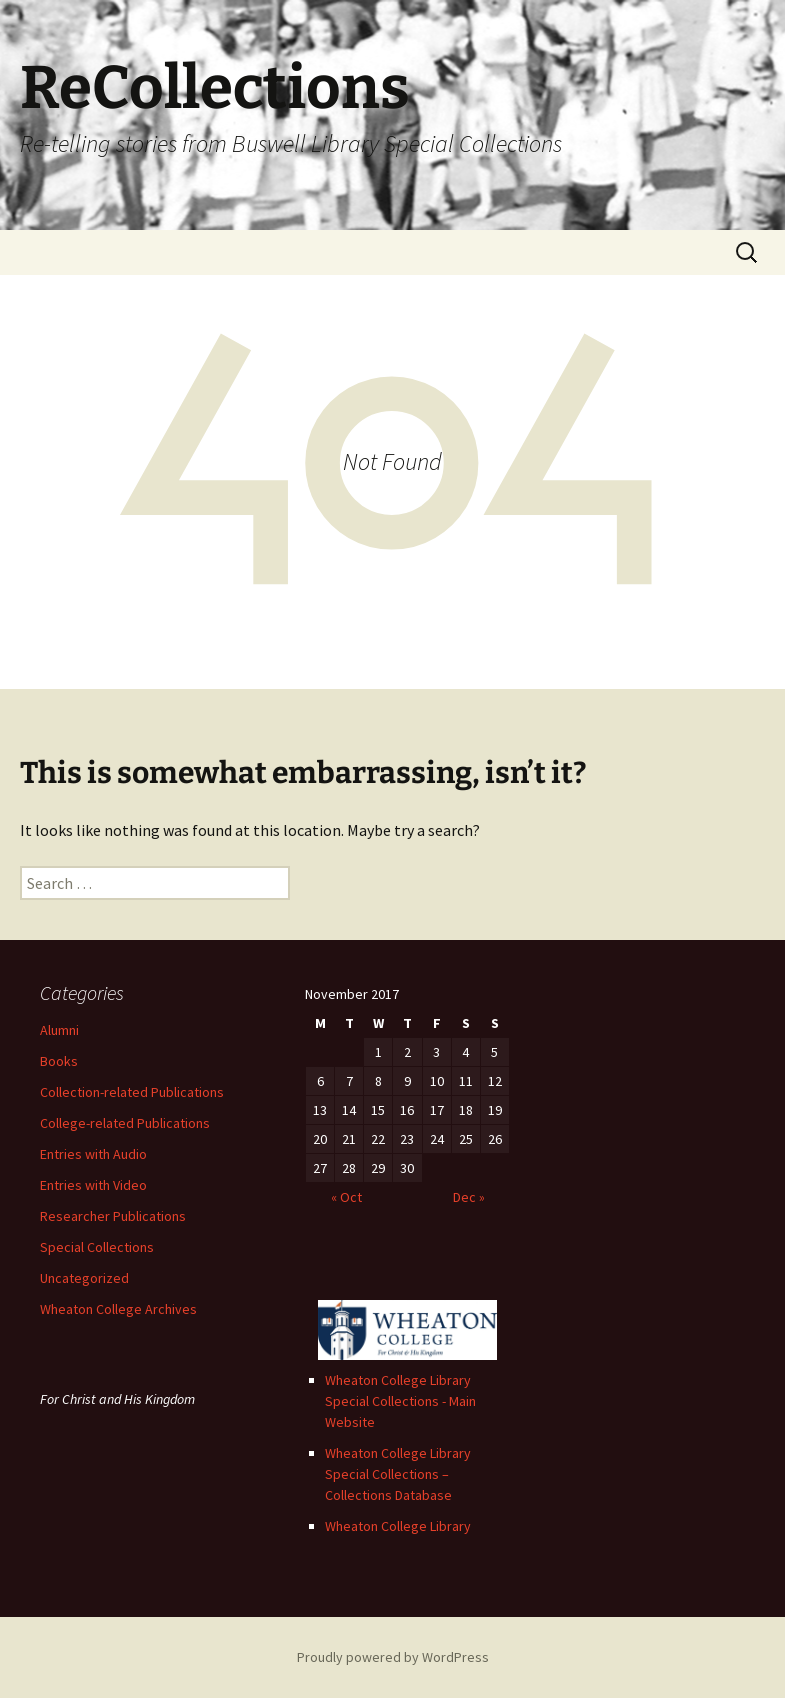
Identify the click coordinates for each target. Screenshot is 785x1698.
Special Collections (97, 1247)
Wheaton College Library (398, 1526)
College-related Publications (125, 1123)
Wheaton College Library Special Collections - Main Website (400, 1401)
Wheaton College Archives (118, 1309)
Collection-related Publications (132, 1092)
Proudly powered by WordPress (393, 1657)
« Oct (346, 1197)
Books (59, 1061)
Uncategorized (84, 1278)
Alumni (59, 1030)
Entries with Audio (93, 1154)
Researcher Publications (113, 1216)
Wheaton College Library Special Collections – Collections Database (398, 1474)
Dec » (469, 1197)
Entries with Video (93, 1185)
